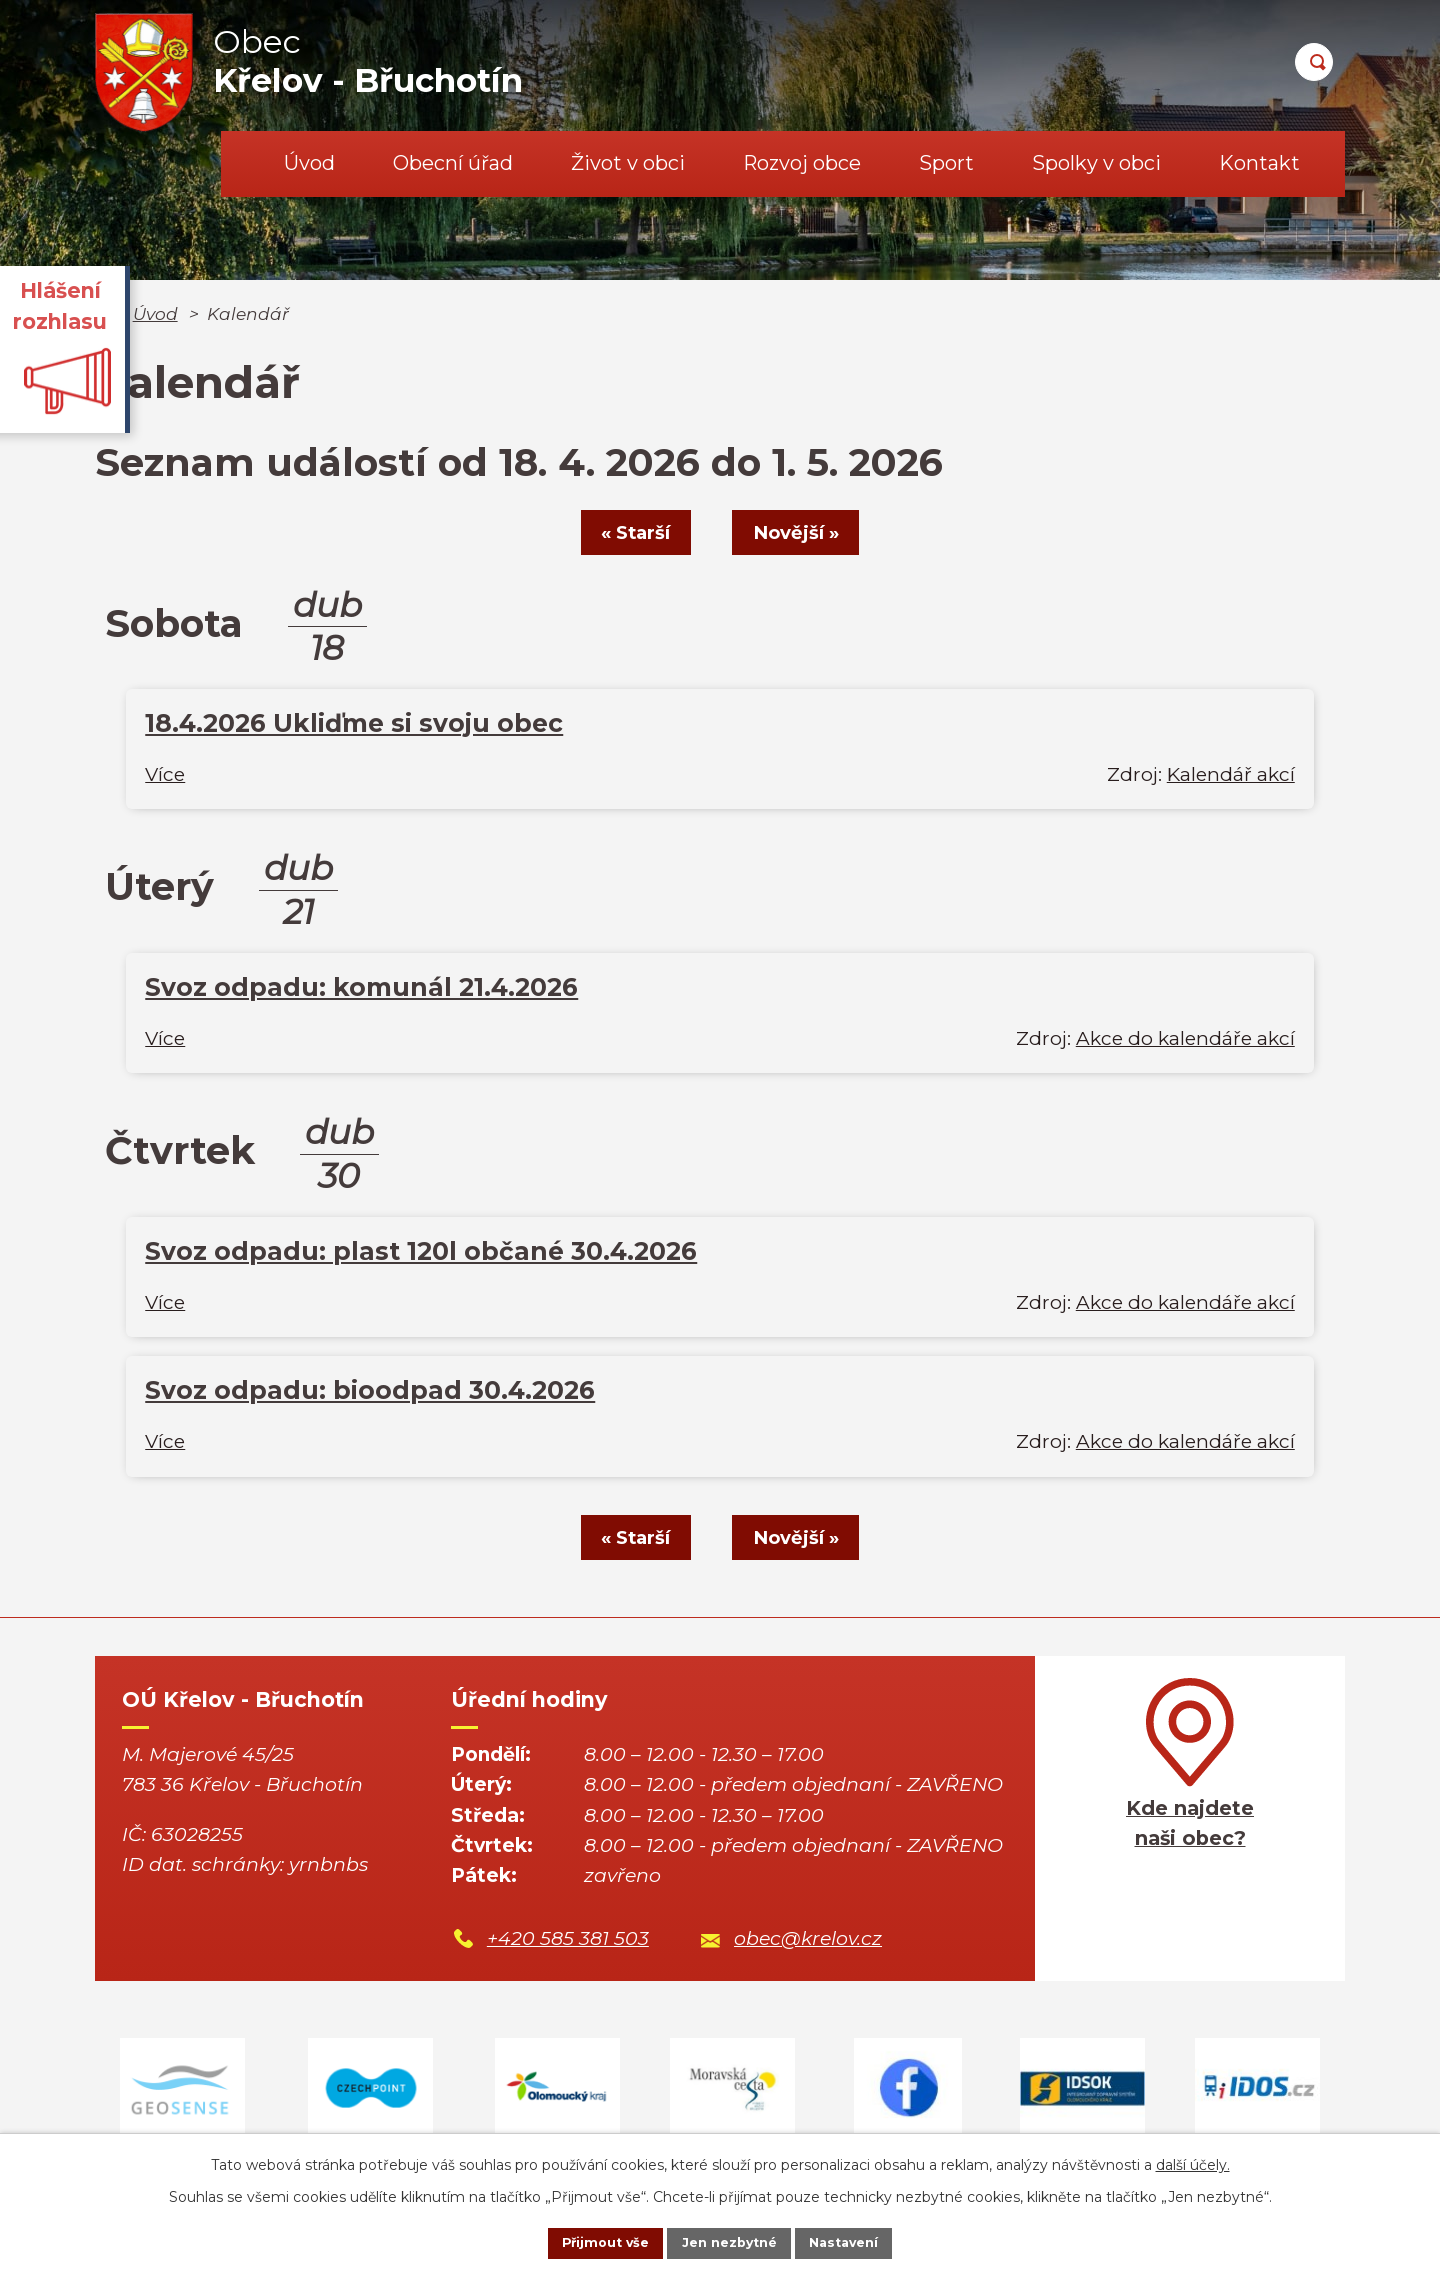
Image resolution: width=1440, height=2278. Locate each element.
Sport (946, 163)
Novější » (806, 532)
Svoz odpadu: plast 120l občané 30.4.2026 (421, 1253)
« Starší (625, 532)
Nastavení (866, 2241)
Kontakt (1259, 163)
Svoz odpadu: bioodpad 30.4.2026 (370, 1392)
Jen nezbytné (729, 2241)
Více (165, 776)
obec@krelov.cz (808, 1942)
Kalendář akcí (1231, 776)
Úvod (309, 163)
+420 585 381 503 (568, 1942)
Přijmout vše (584, 2241)
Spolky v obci (1096, 163)
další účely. (1193, 2160)
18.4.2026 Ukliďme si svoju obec (354, 725)
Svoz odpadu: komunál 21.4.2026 (361, 989)
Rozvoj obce (802, 163)
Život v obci (628, 163)
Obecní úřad (453, 163)
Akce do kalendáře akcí (1185, 1040)
